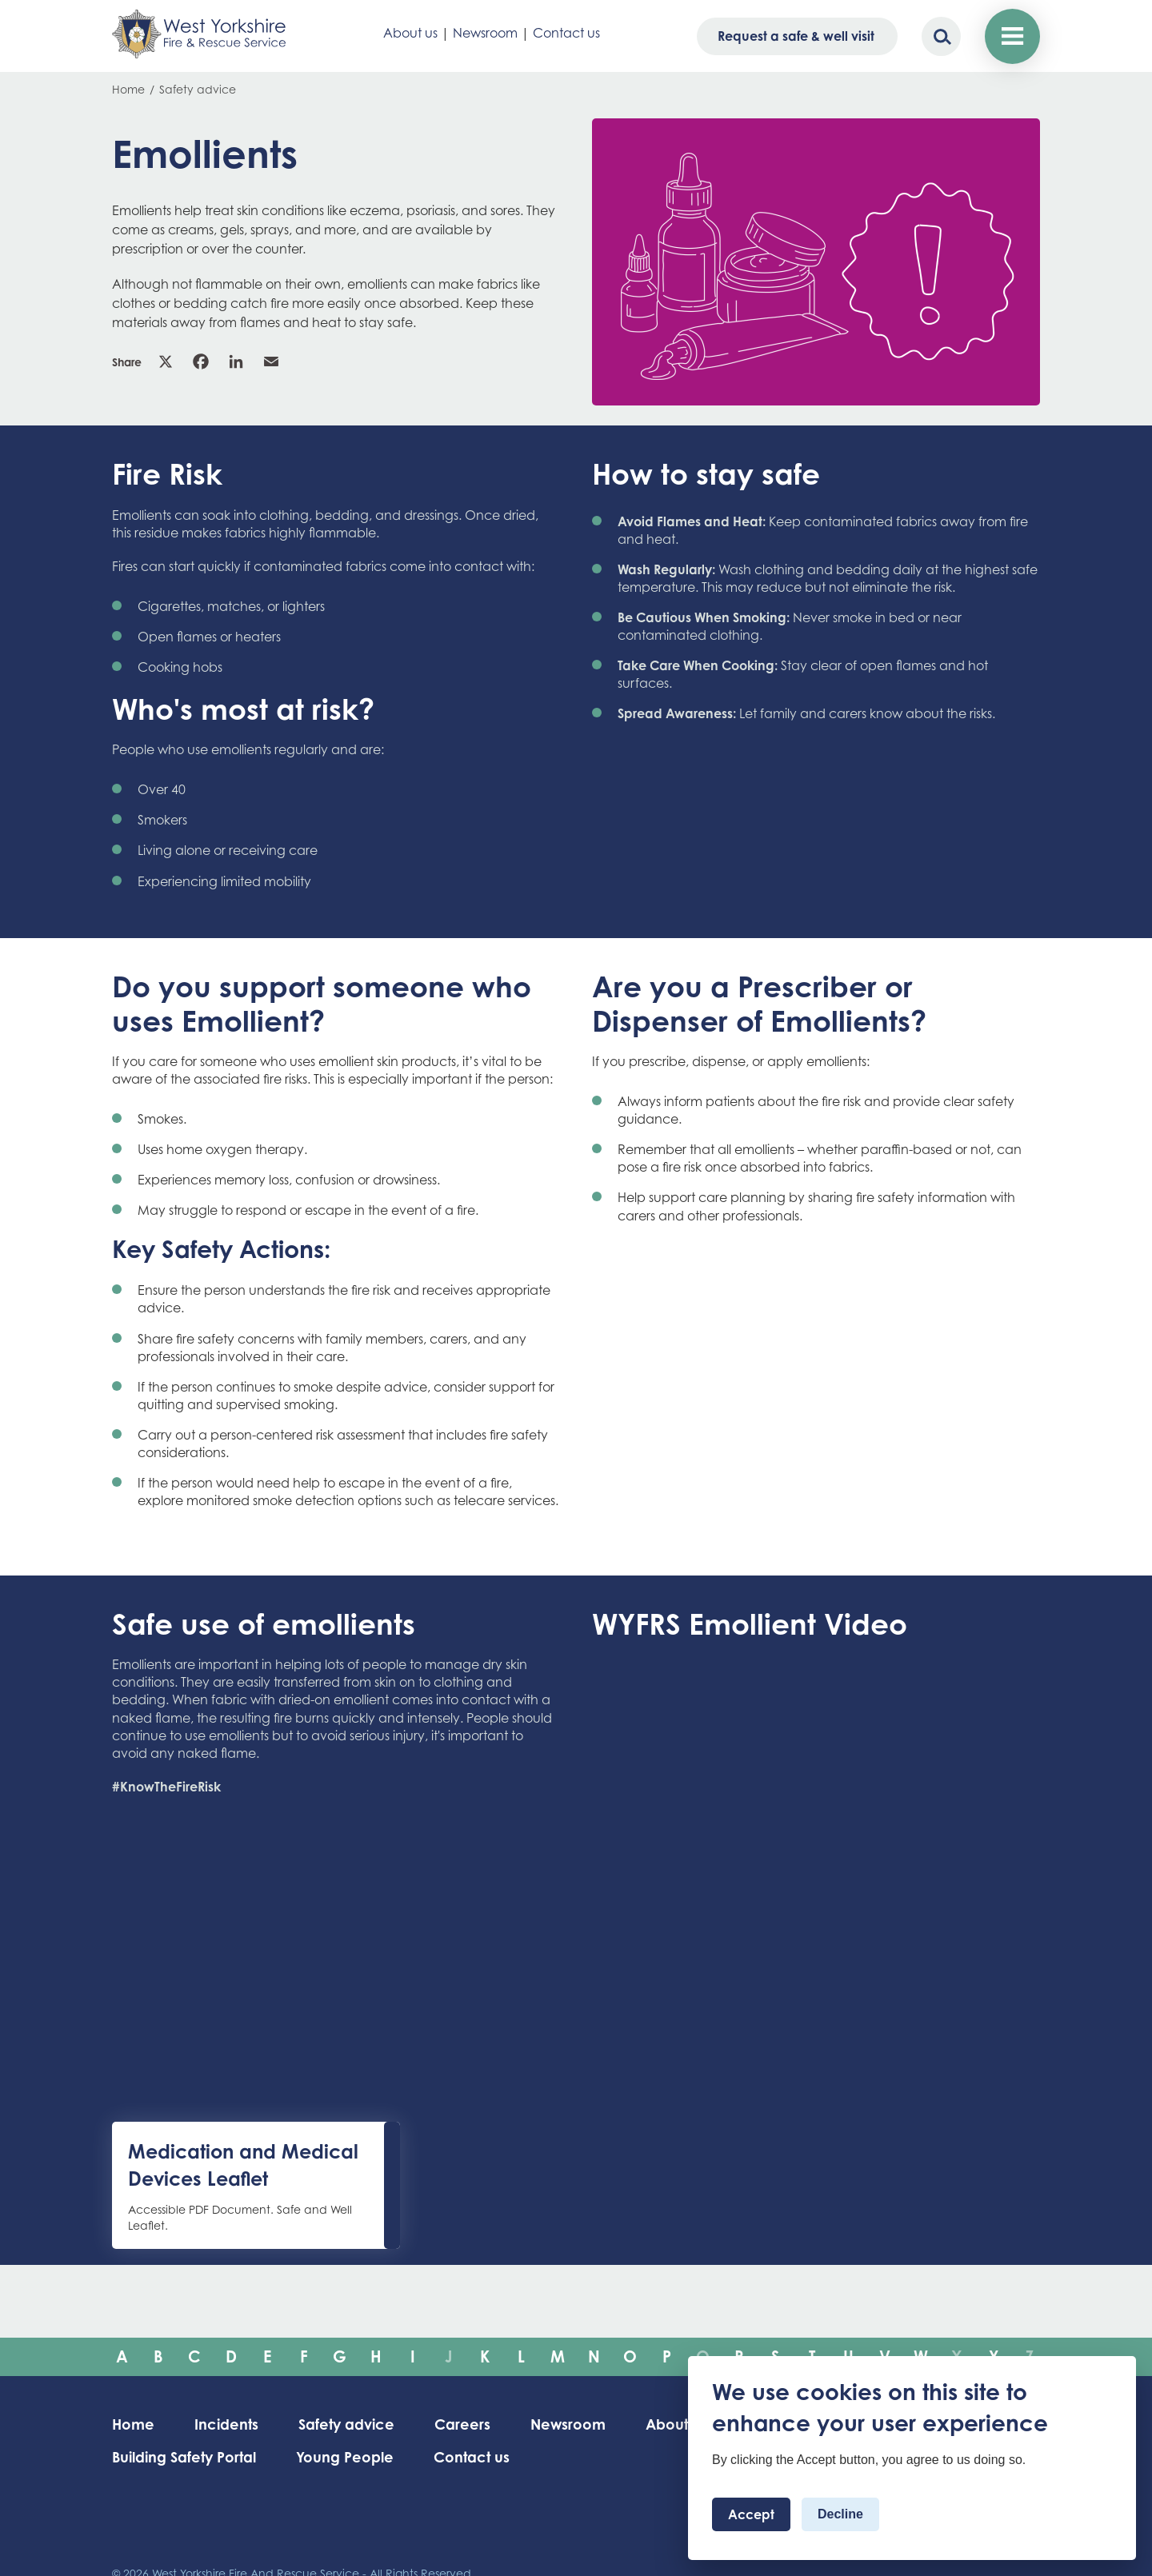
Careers (462, 2424)
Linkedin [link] (236, 361)
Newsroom (485, 33)
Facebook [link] (200, 361)
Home (128, 89)
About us (410, 33)
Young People (345, 2457)
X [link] (165, 361)
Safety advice (197, 89)
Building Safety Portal (184, 2457)
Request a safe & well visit (796, 36)
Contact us (566, 33)
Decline (840, 2514)
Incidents (226, 2424)
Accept (751, 2514)
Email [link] (271, 361)
